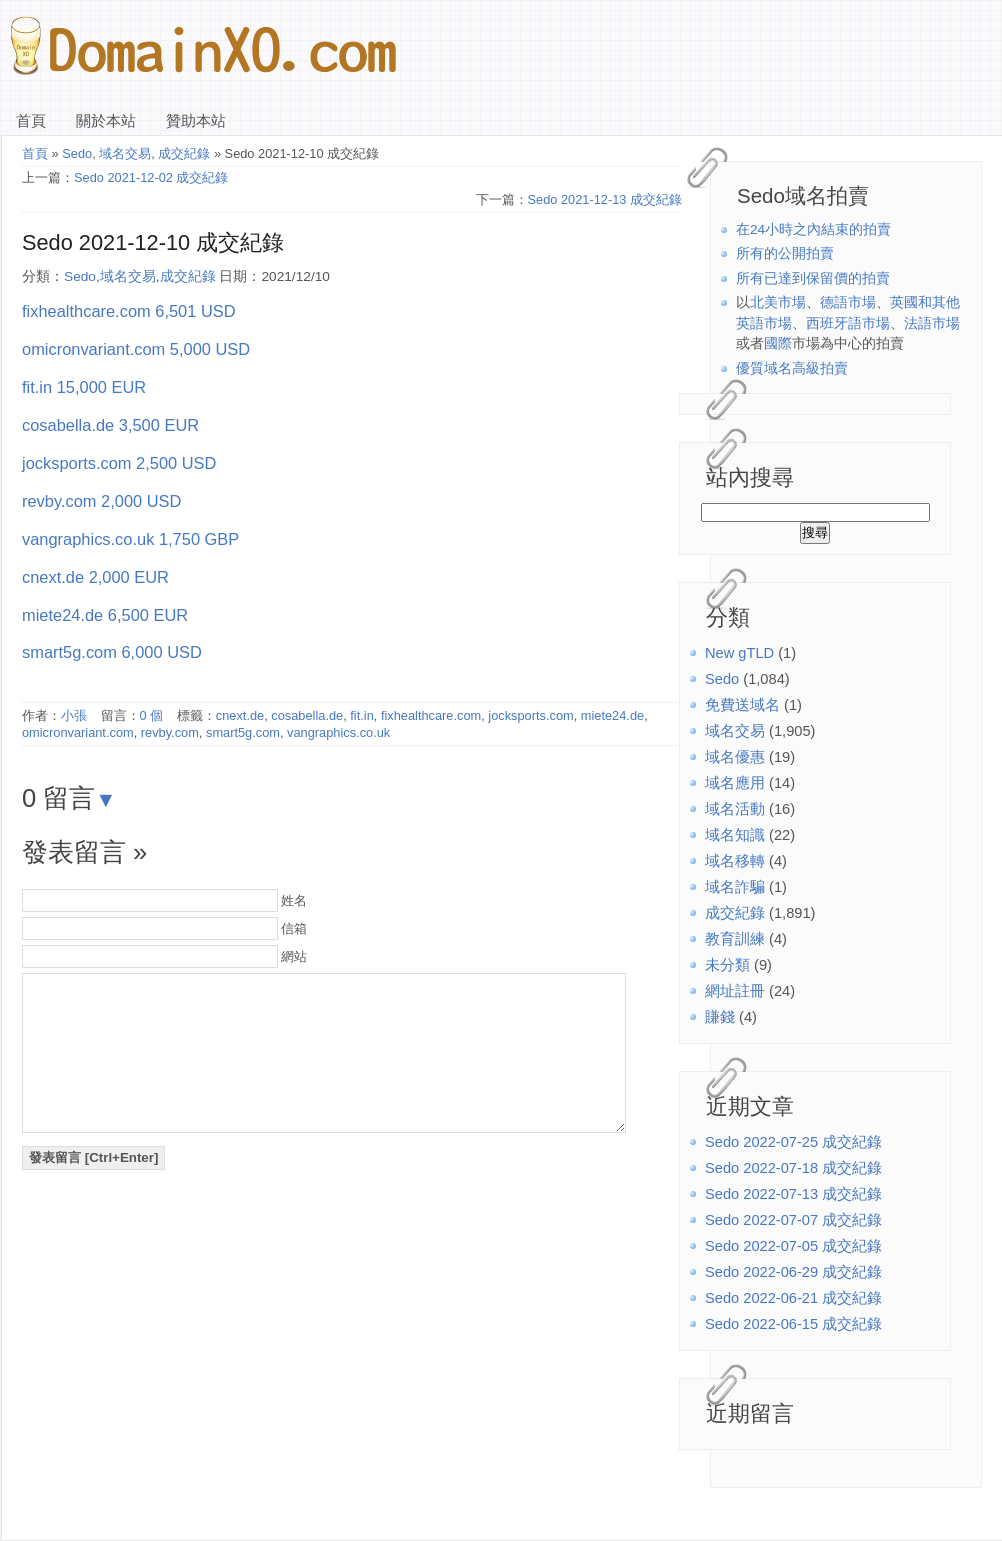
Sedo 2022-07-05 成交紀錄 (793, 1246)
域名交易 (735, 731)
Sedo (722, 679)
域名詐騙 (735, 887)
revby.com (170, 732)
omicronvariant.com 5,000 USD (136, 349)
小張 (74, 715)
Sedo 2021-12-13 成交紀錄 (605, 199)
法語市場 (932, 323)
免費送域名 (742, 705)
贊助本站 (196, 121)
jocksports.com (530, 715)
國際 (778, 343)
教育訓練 (735, 939)
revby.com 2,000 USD (101, 501)
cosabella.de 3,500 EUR (110, 425)
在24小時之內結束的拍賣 (813, 229)
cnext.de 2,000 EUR (95, 577)
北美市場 (778, 302)
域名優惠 (735, 757)
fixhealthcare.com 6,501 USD (129, 311)
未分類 (727, 965)
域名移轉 (735, 861)
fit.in (361, 715)
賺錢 (720, 1017)
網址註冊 (735, 991)
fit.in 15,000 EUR (84, 387)
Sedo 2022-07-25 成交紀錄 (793, 1142)
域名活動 (735, 809)
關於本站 (106, 121)
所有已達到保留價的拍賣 (813, 278)
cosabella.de (307, 715)
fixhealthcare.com (431, 715)
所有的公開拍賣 (785, 253)
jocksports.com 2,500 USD (119, 463)
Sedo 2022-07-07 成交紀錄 (793, 1220)
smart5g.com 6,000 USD (112, 652)
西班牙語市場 (848, 323)
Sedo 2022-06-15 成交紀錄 (793, 1324)
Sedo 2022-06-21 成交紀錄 (793, 1298)
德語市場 (848, 302)
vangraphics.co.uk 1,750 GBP (130, 539)
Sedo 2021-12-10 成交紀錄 (153, 242)
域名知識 (735, 835)
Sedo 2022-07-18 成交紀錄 (793, 1168)
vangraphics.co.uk (338, 732)
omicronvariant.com (78, 732)
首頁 (31, 121)
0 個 (152, 715)
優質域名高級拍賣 (792, 368)
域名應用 (735, 783)
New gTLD (739, 653)
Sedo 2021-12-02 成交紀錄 (151, 177)
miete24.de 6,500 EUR (105, 615)
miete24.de (612, 715)
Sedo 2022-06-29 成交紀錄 (793, 1272)
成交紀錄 (735, 913)
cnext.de (240, 715)
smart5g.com (243, 732)
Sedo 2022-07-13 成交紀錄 (793, 1194)
